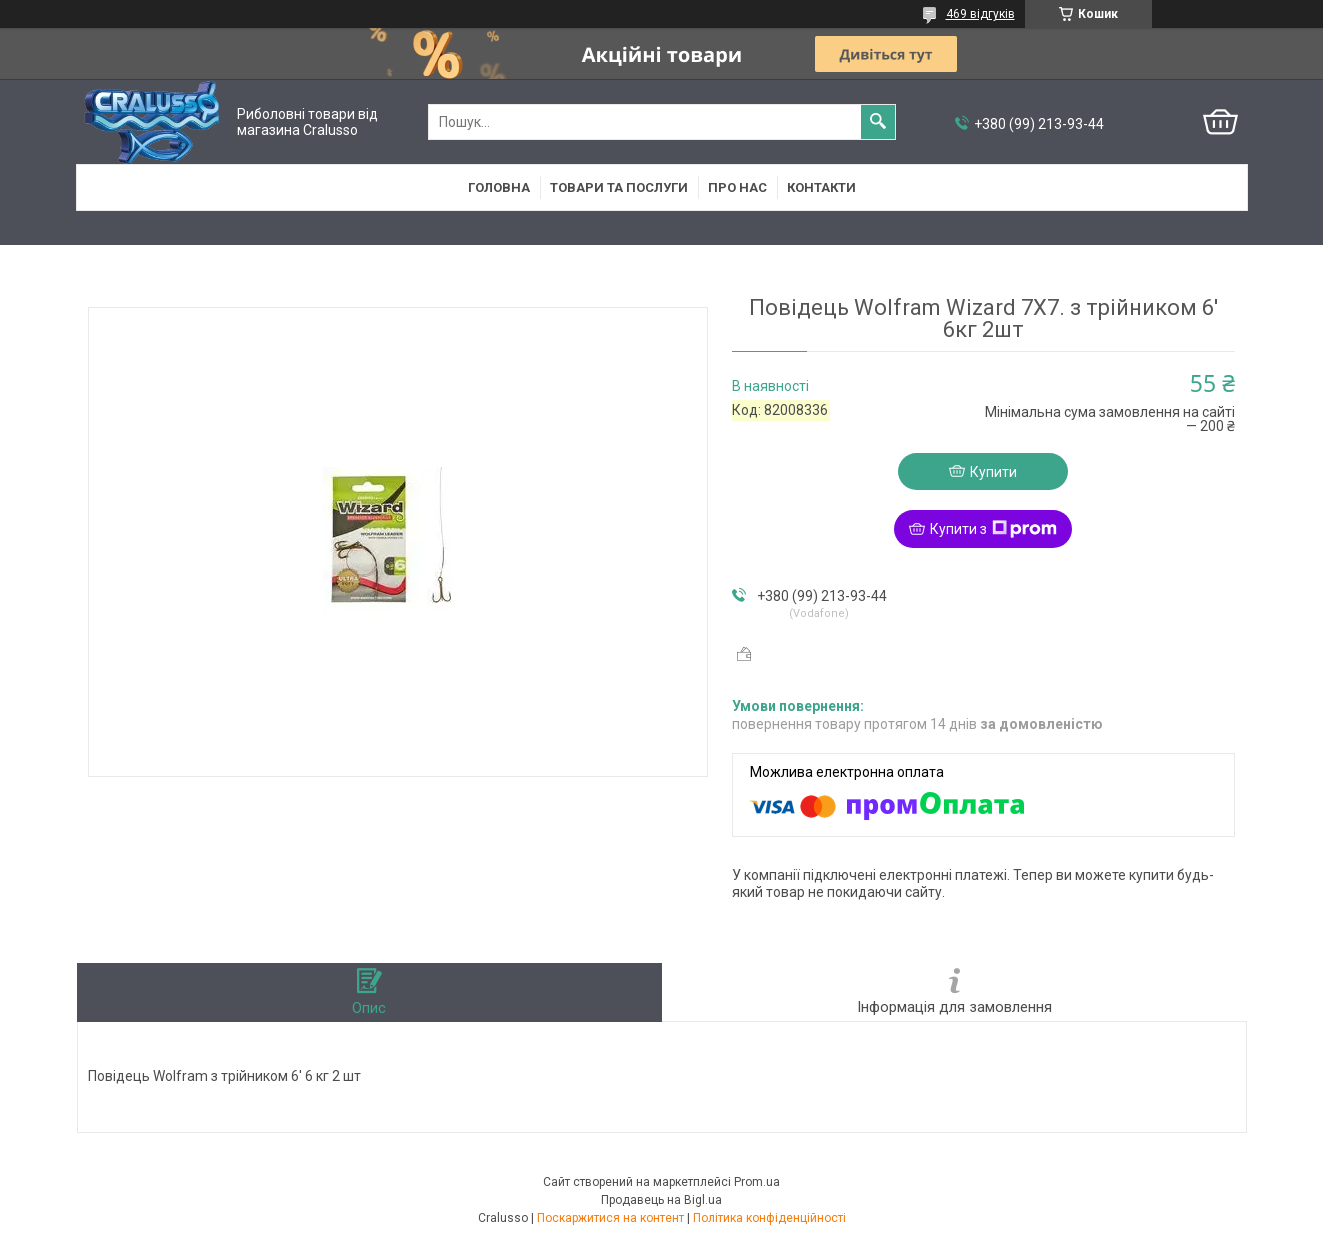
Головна (499, 187)
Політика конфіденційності (769, 1218)
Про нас (737, 187)
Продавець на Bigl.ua (661, 1200)
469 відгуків (980, 14)
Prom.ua (757, 1182)
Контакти (821, 187)
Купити (993, 472)
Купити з (993, 529)
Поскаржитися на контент (610, 1218)
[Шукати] (878, 122)
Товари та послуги (619, 187)
